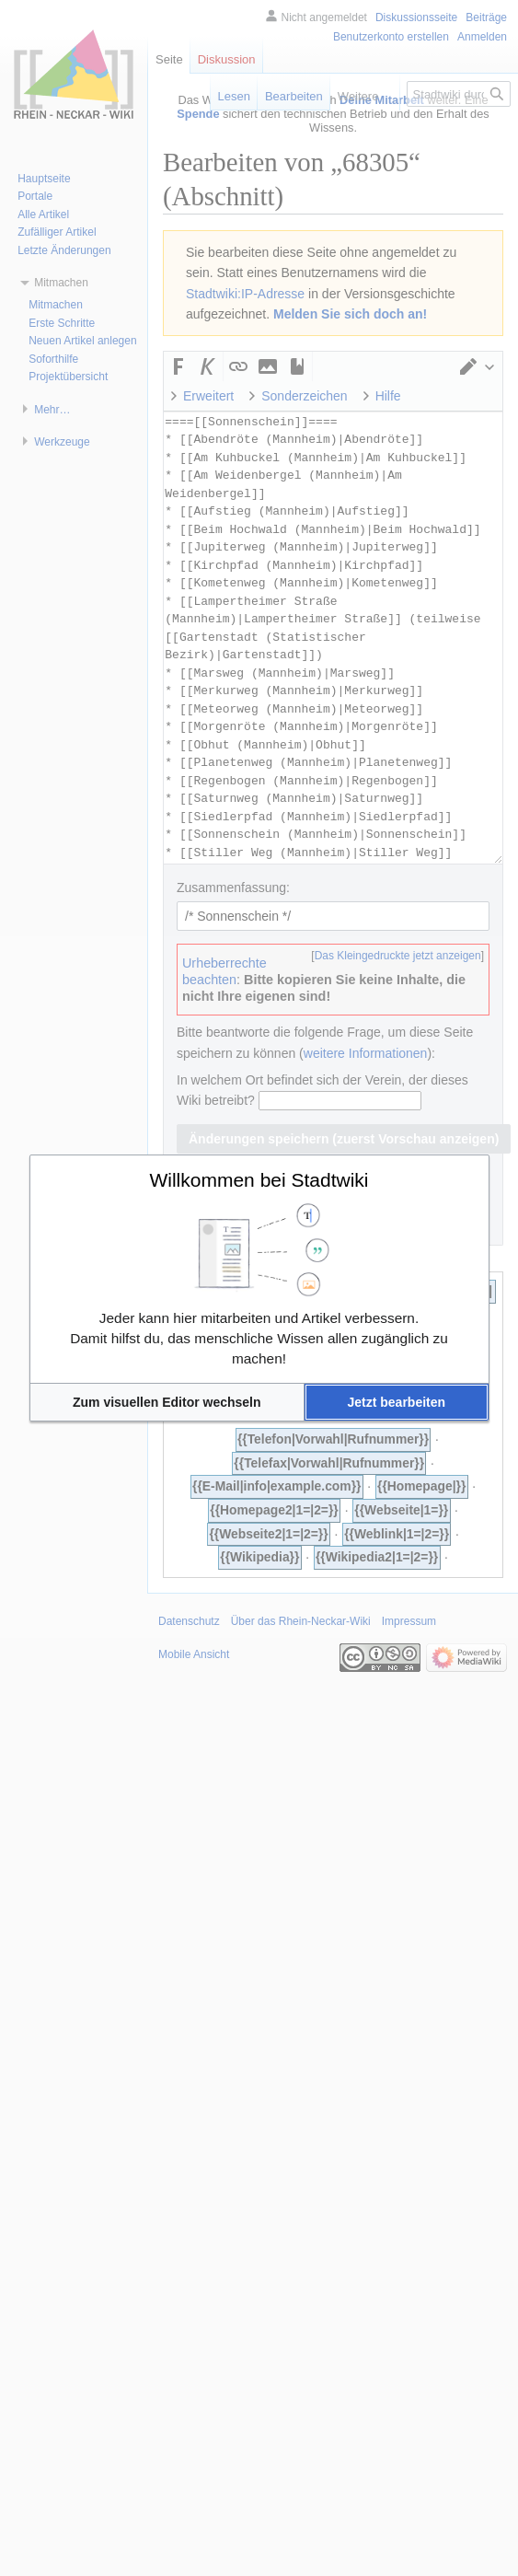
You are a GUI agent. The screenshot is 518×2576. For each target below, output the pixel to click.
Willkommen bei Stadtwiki (258, 1179)
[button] (167, 1402)
